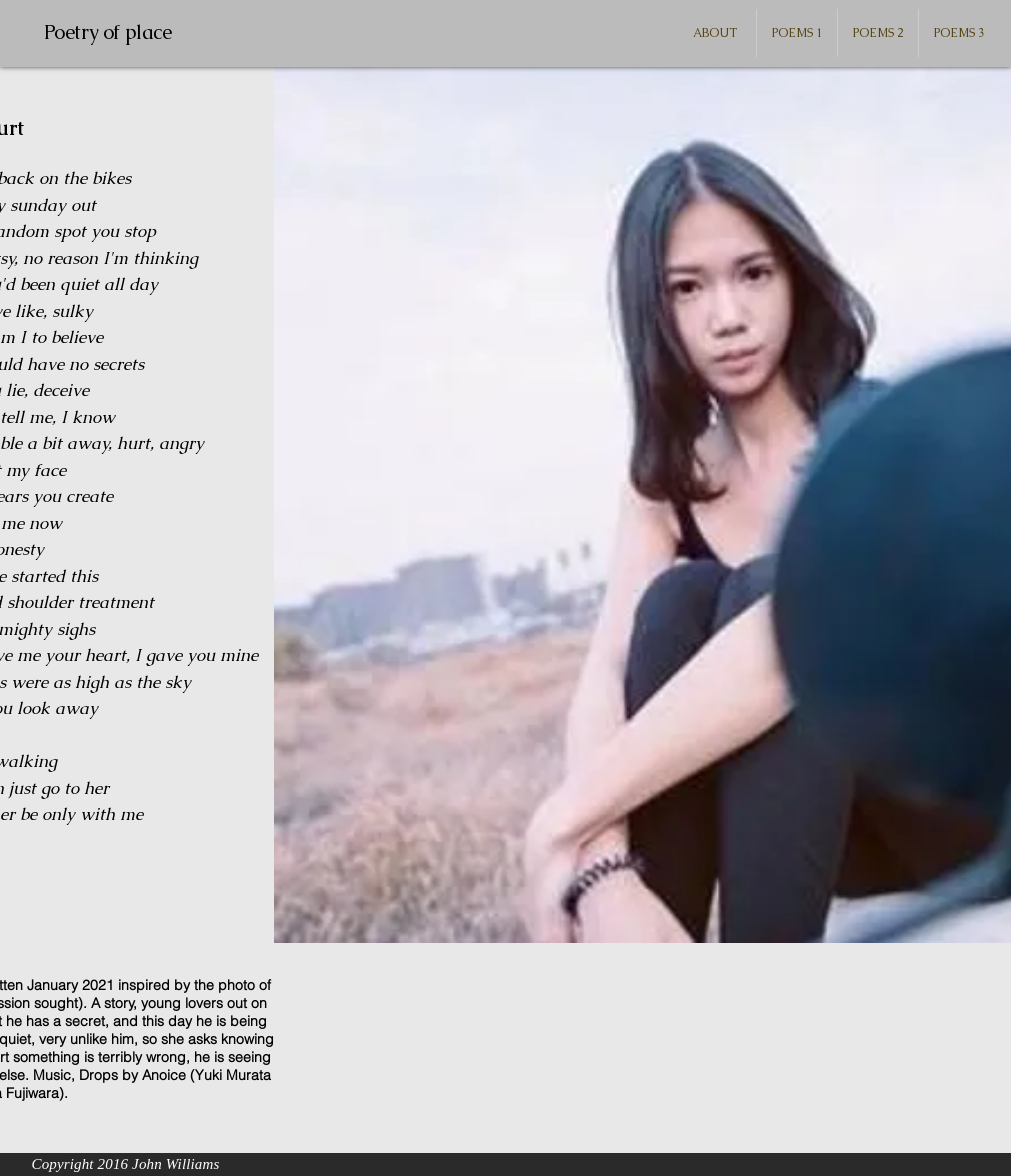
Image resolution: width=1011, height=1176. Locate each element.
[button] (797, 33)
